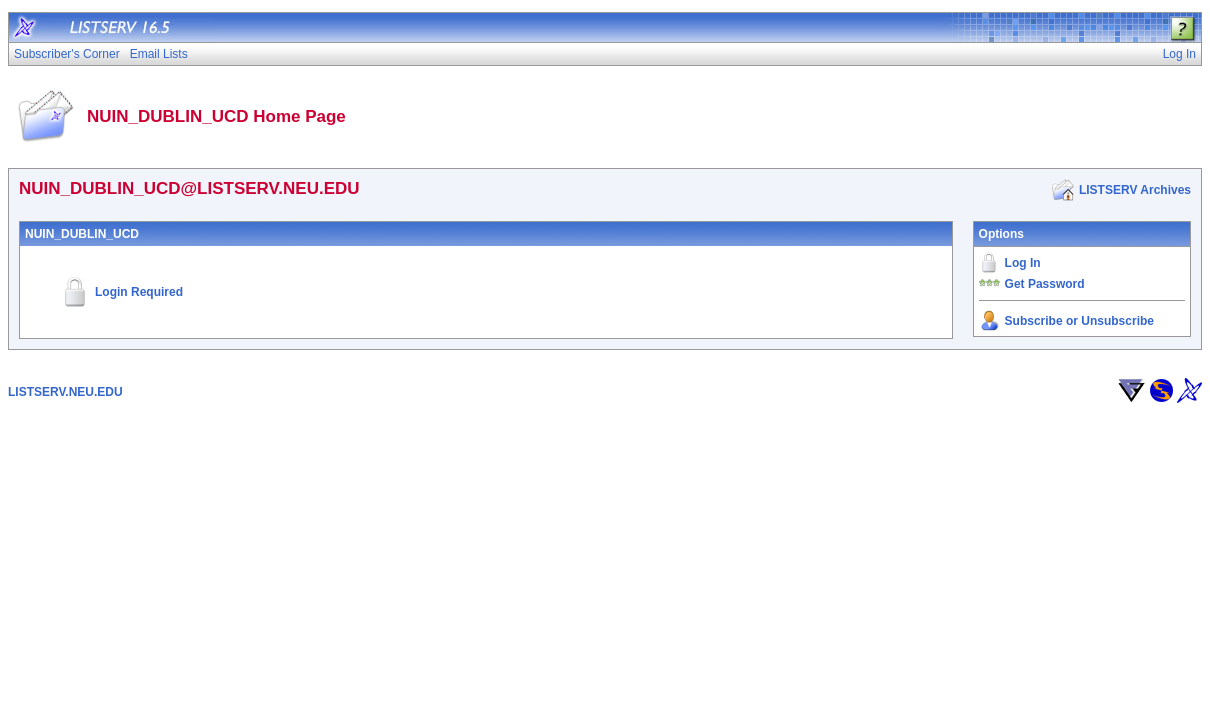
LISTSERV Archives (1135, 190)
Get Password (1045, 284)
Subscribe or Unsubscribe (1079, 321)
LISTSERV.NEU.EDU (65, 392)
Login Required (139, 292)
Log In (1023, 263)
